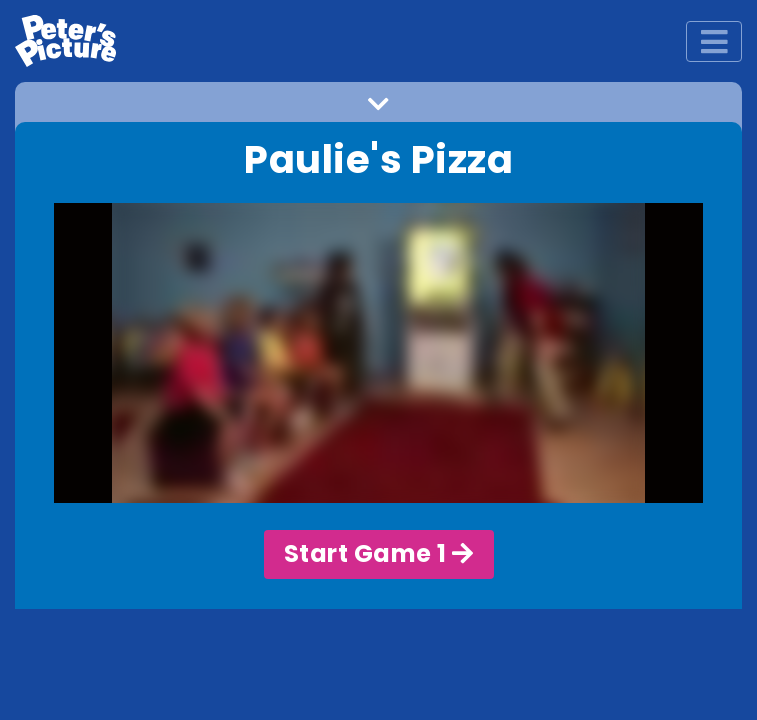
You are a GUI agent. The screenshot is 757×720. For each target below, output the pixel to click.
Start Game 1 (379, 553)
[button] (378, 109)
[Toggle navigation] (714, 41)
